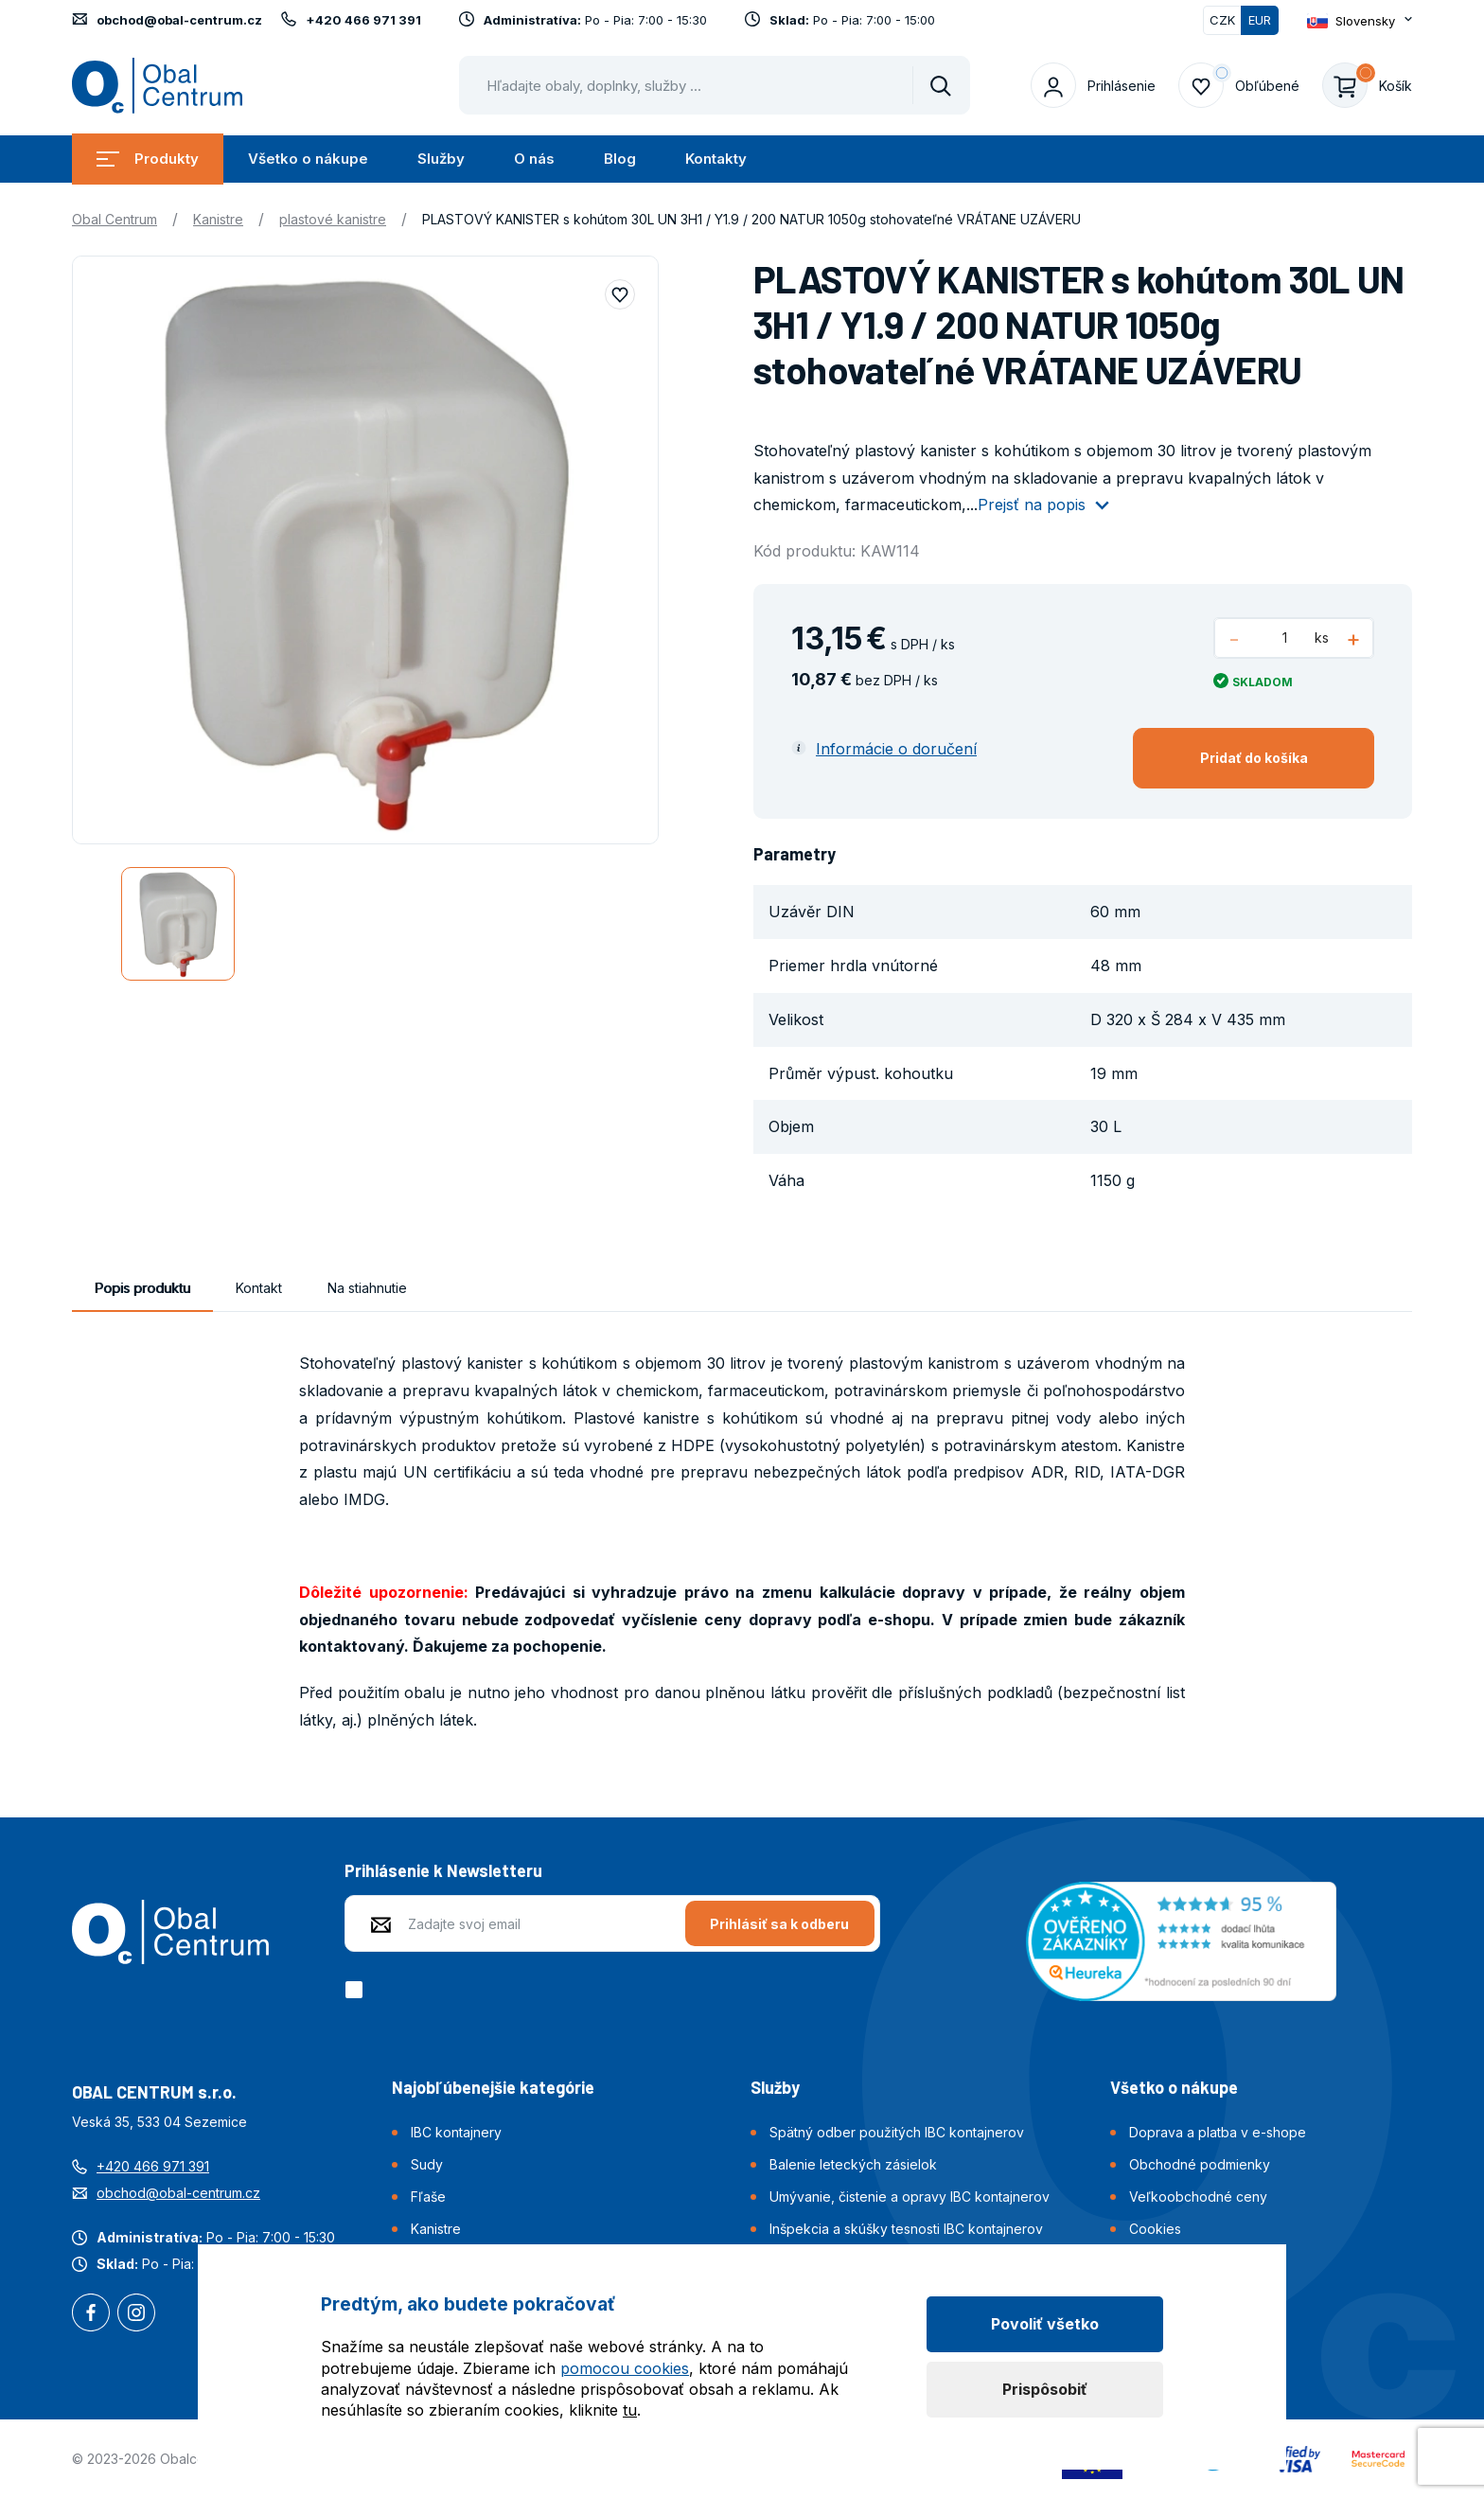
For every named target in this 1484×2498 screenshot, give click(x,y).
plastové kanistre (332, 219)
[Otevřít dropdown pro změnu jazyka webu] (1359, 20)
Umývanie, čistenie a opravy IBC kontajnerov (909, 2196)
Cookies (1155, 2229)
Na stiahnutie (367, 1288)
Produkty (148, 159)
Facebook (91, 2314)
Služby (441, 159)
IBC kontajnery (456, 2132)
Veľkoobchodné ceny (1198, 2196)
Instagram (136, 2314)
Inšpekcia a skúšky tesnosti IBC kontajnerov (906, 2229)
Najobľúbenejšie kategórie (493, 2087)
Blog (620, 159)
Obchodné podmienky (1199, 2164)
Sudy (427, 2164)
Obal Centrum (114, 219)
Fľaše (428, 2196)
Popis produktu (142, 1288)
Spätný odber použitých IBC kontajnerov (896, 2132)
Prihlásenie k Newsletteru (443, 1870)
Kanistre (218, 219)
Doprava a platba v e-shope (1217, 2132)
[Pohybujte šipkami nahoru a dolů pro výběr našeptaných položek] (714, 85)
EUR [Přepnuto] (1259, 19)
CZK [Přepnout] (1222, 19)
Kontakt (259, 1288)
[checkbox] (357, 1990)
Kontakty (716, 159)
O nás (534, 159)
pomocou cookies (624, 2368)
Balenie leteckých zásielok (853, 2164)
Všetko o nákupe (308, 159)
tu (630, 2410)
